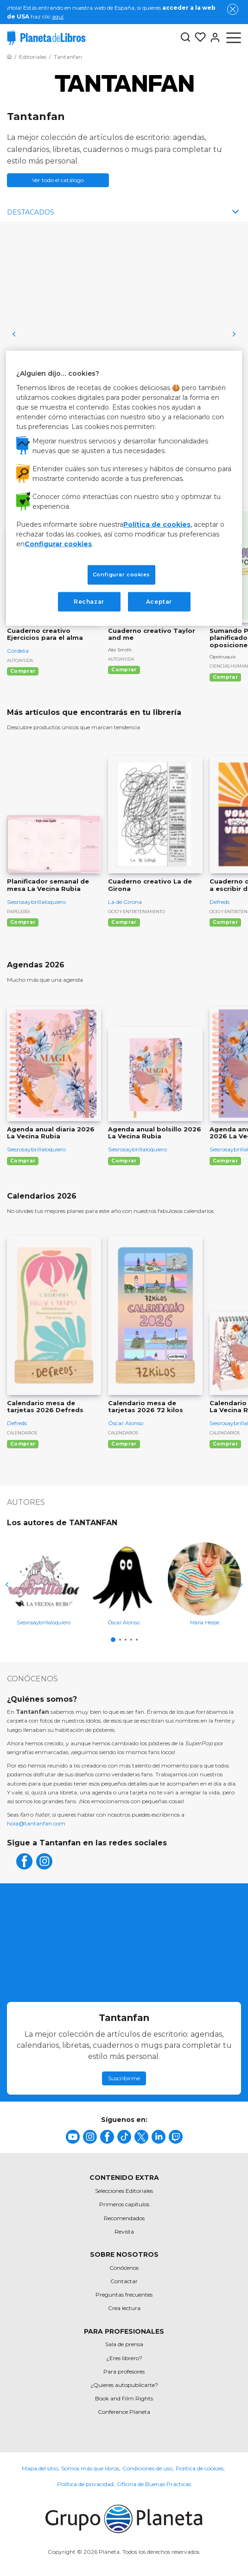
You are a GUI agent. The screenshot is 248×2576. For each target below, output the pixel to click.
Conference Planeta (124, 2411)
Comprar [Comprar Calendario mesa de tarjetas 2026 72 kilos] (123, 1444)
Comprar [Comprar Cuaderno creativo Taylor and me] (123, 670)
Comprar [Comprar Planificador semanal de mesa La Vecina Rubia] (22, 922)
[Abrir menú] (233, 38)
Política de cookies (199, 2468)
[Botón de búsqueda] (185, 38)
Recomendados (124, 2218)
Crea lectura (124, 2308)
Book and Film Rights (124, 2398)
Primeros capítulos (124, 2204)
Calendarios (22, 1432)
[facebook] (24, 1867)
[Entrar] (213, 37)
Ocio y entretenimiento (136, 911)
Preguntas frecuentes (124, 2294)
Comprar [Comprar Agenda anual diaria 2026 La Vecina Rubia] (22, 1161)
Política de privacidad (85, 2484)
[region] (124, 488)
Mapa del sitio (40, 2468)
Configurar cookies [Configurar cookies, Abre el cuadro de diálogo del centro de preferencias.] (121, 574)
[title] (73, 2137)
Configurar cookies (58, 543)
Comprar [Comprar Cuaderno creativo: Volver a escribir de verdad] (225, 922)
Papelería (18, 911)
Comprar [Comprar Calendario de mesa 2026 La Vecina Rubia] (225, 1444)
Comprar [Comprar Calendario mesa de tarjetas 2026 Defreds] (22, 1444)
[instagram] (44, 1867)
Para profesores (124, 2371)
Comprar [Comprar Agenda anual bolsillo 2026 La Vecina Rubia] (123, 1161)
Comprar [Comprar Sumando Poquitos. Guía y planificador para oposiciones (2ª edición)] (225, 677)
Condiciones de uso (147, 2468)
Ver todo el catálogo (58, 180)
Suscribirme (124, 2078)
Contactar (124, 2281)
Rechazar (89, 601)
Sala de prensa (124, 2344)
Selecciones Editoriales (124, 2190)
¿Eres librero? (124, 2358)
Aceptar (159, 601)
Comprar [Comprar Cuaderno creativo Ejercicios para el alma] (22, 671)
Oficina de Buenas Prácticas (154, 2484)
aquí (58, 16)
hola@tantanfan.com (36, 1823)
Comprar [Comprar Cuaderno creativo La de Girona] (123, 922)
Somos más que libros (90, 2468)
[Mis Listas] (198, 37)
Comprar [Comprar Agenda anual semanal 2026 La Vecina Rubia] (225, 1161)
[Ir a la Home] (9, 56)
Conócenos (124, 2267)
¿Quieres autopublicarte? (124, 2384)
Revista (124, 2231)
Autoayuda (20, 660)
